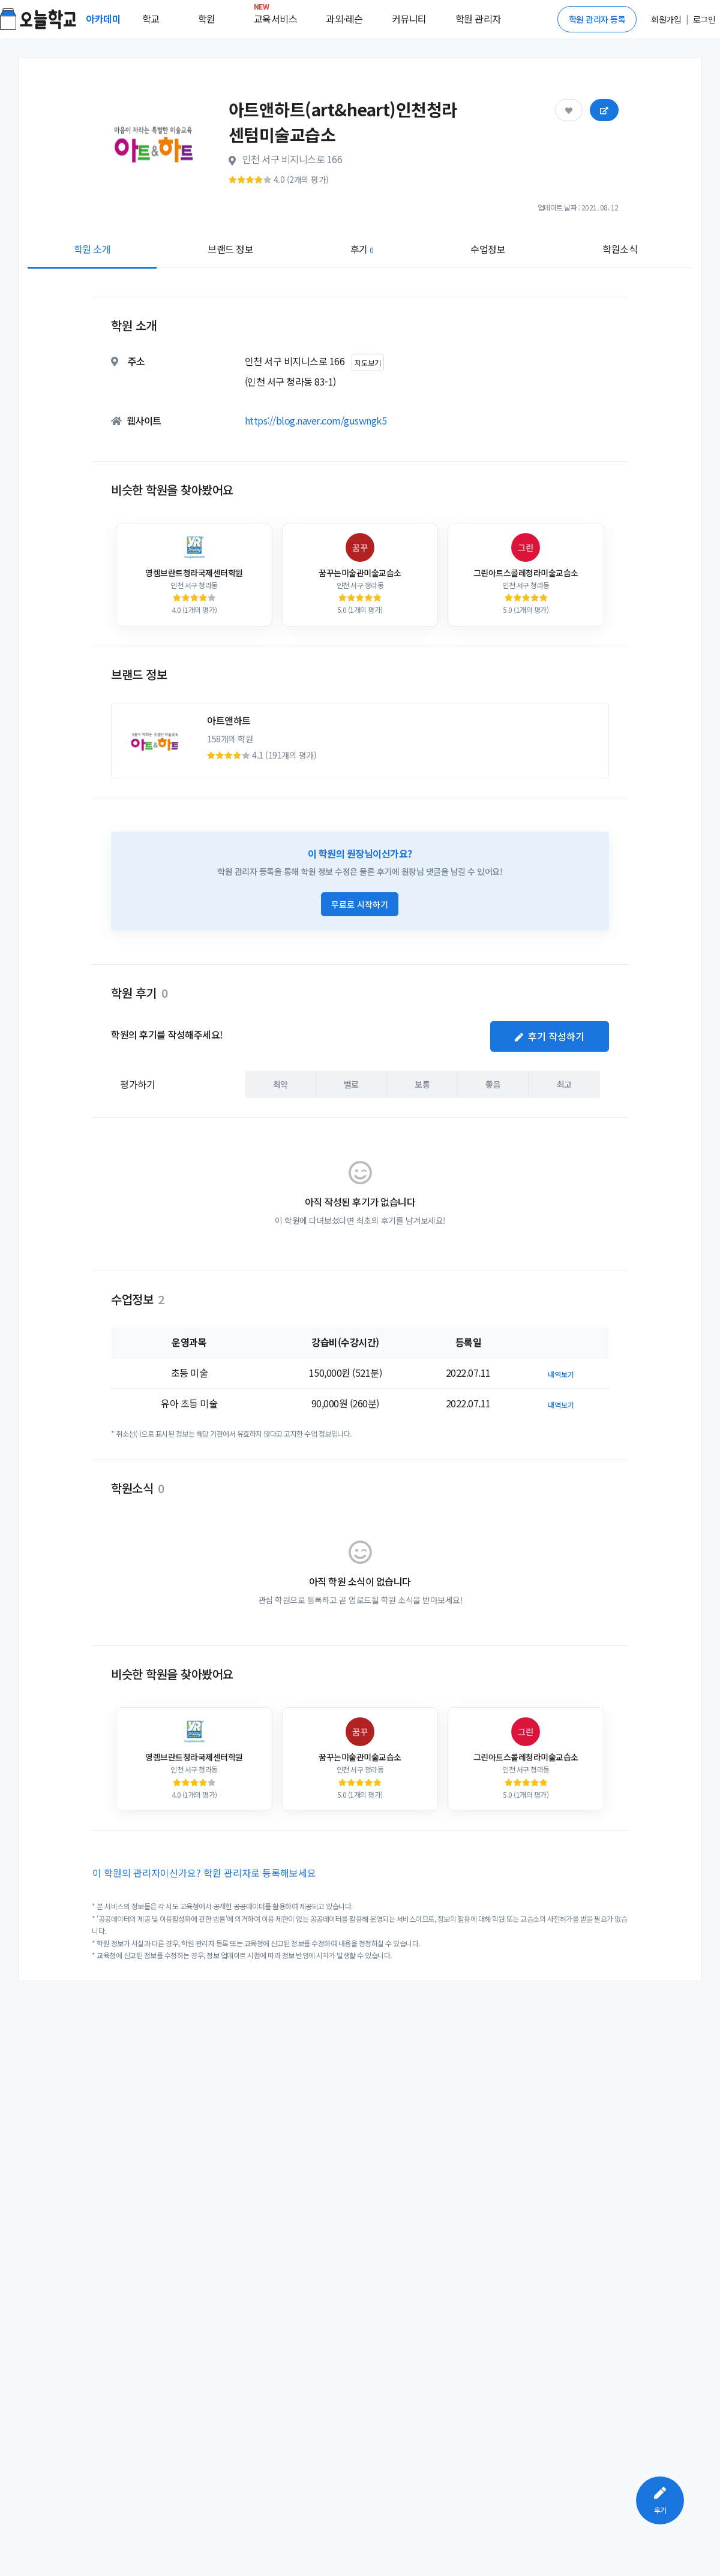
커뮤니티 (409, 18)
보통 (422, 1084)
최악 (280, 1084)
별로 (351, 1084)
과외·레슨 (344, 18)
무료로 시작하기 (359, 904)
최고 (564, 1084)
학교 (151, 18)
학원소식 (619, 249)
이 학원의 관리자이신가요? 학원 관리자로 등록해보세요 (204, 1872)
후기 (362, 249)
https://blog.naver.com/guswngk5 (316, 420)
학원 (206, 18)
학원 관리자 (478, 18)
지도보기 (368, 362)
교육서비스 (276, 16)
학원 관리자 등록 (597, 19)
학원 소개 (92, 249)
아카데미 (104, 18)
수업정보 (487, 249)
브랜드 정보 (230, 249)
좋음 (492, 1084)
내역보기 (561, 1374)
